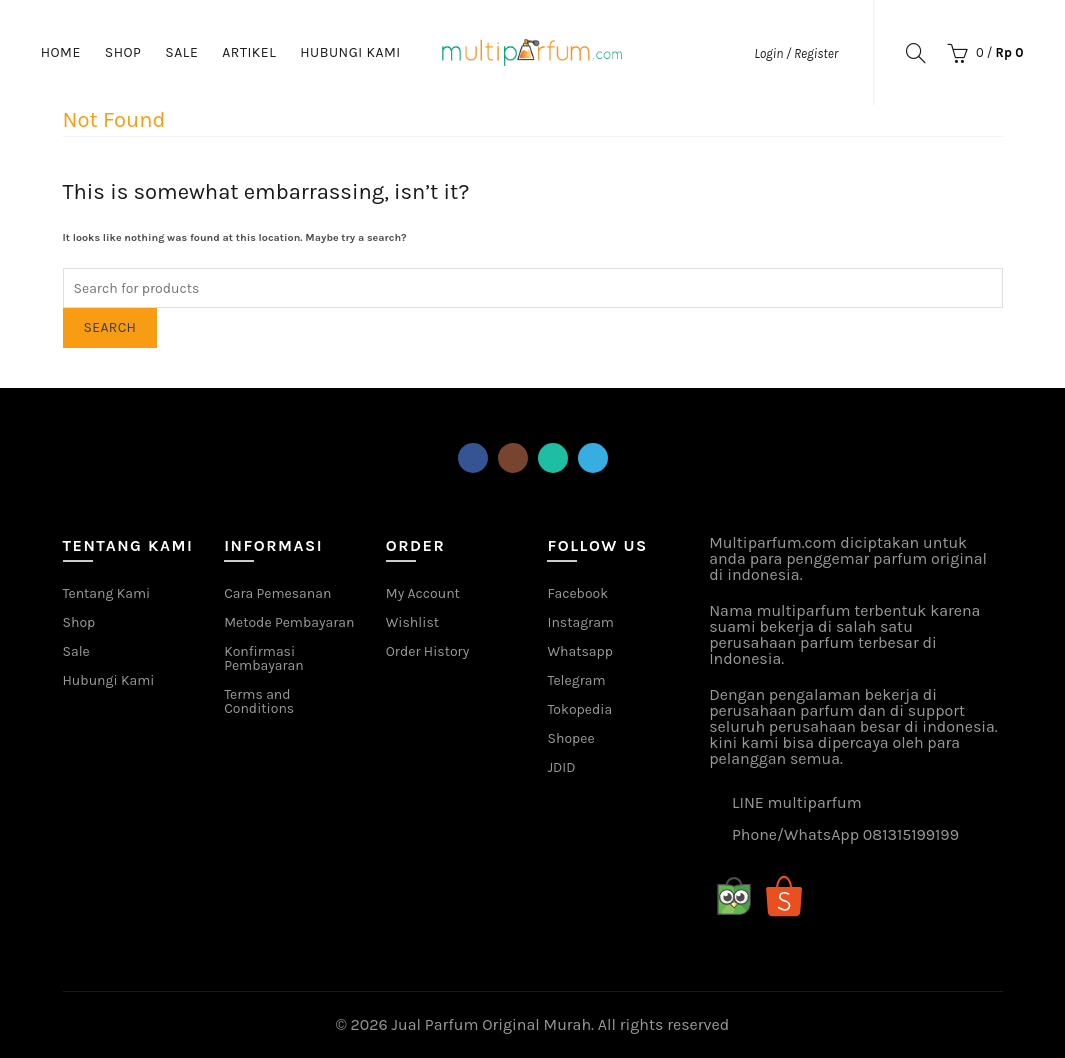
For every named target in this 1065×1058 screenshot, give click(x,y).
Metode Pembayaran (289, 622)
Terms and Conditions (259, 701)
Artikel (249, 52)
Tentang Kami (107, 593)
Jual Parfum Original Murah (492, 1024)
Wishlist (412, 622)
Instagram (580, 622)
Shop (123, 52)
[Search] (916, 53)
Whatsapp (579, 651)
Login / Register (796, 53)
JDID (561, 767)
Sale (181, 52)
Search (110, 327)
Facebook (577, 593)
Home (61, 52)
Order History (427, 651)
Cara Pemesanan (277, 593)
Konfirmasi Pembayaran (263, 658)
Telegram (576, 680)
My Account (423, 593)
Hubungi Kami (350, 52)
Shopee (570, 738)
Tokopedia (579, 709)
